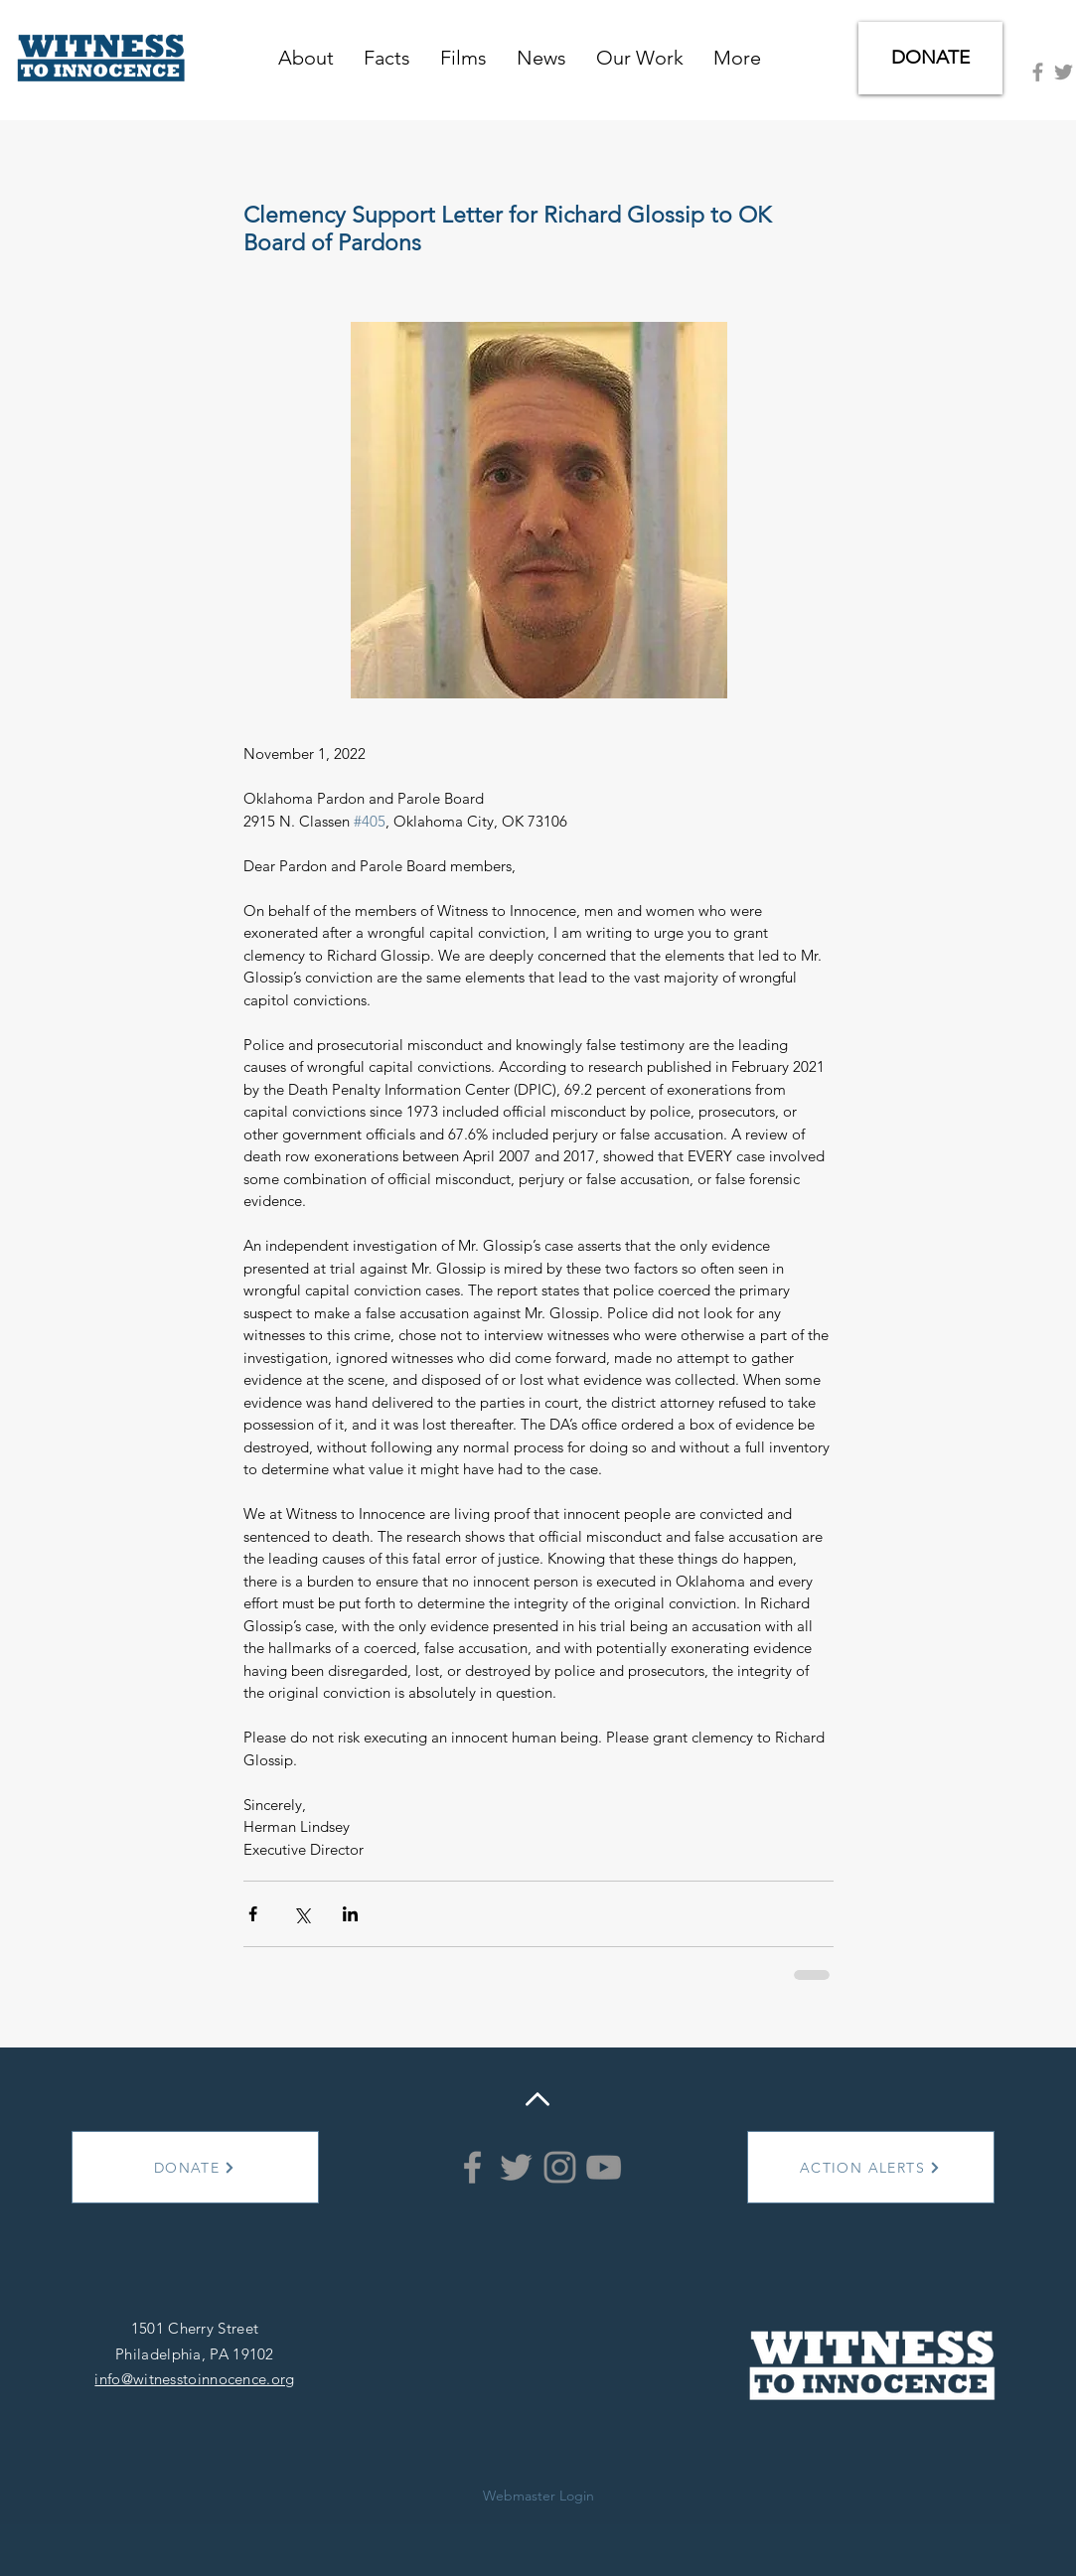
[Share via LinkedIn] (350, 1913)
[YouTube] (603, 2167)
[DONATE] (930, 58)
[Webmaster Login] (538, 2496)
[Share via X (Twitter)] (301, 1913)
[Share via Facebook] (252, 1913)
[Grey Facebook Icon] (1037, 72)
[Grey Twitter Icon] (1063, 72)
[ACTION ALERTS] (871, 2167)
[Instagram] (559, 2167)
